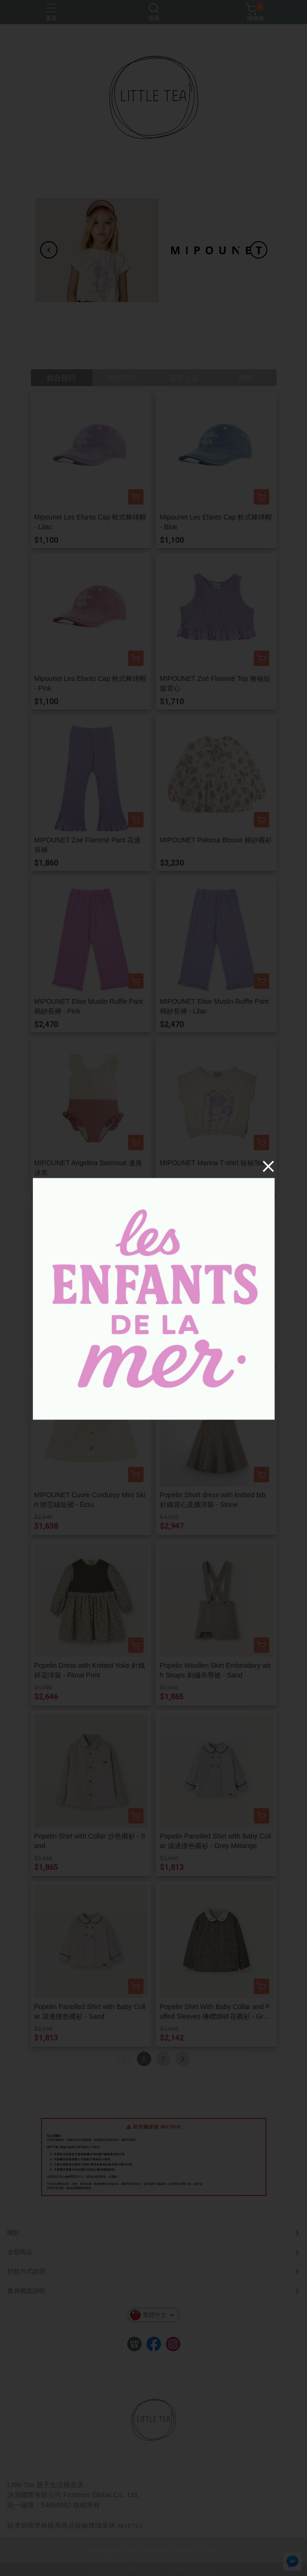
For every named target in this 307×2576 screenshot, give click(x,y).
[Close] (268, 1166)
